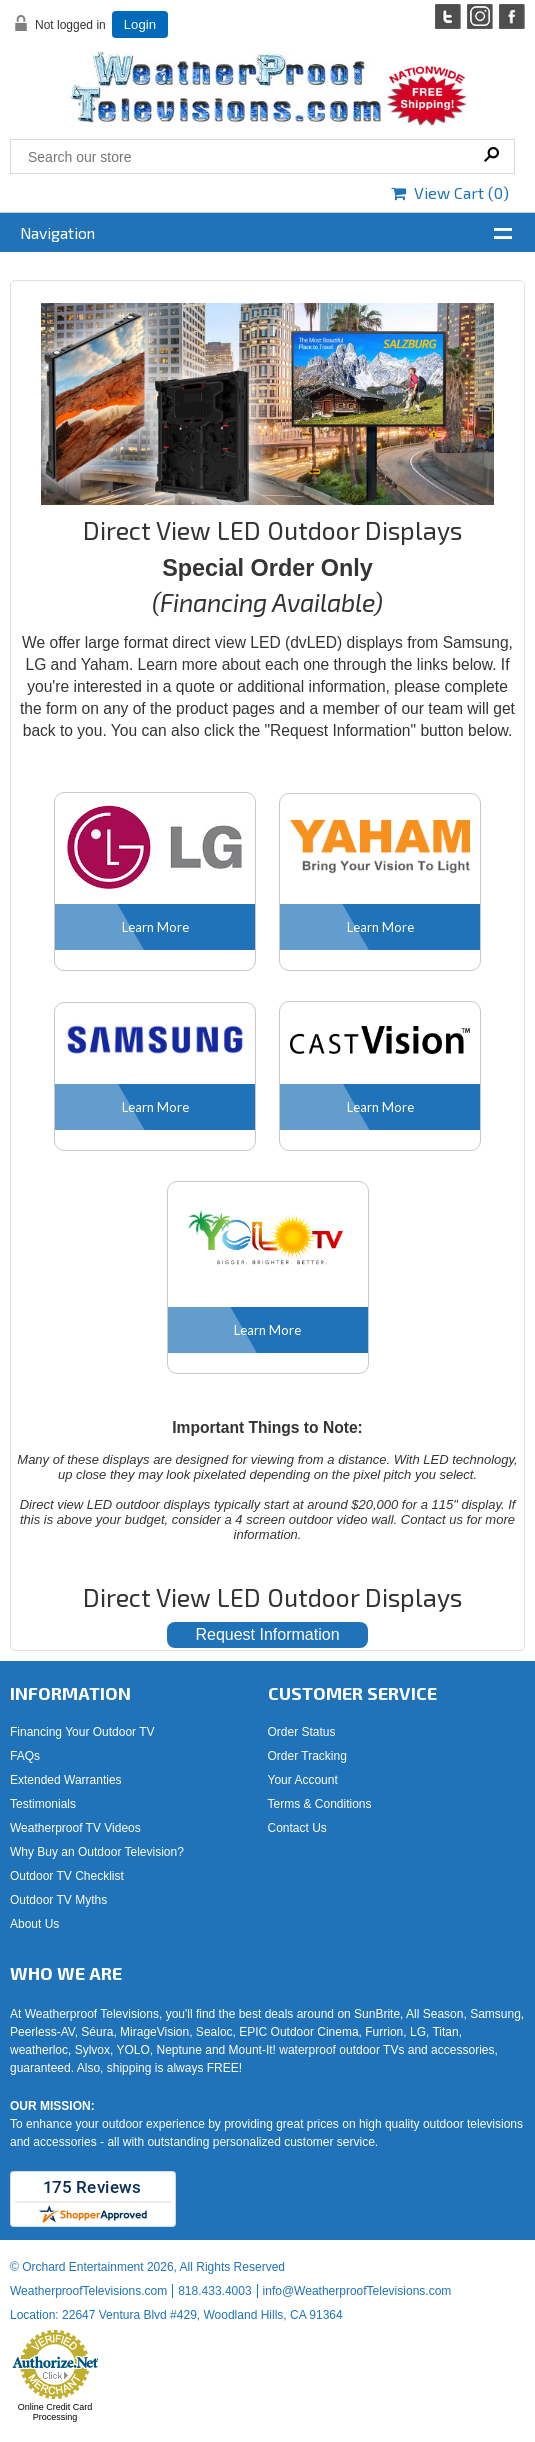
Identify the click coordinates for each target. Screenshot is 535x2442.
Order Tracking (307, 1756)
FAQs (25, 1756)
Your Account (303, 1780)
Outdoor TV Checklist (67, 1876)
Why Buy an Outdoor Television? (97, 1852)
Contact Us (297, 1828)
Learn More (155, 927)
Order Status (302, 1732)
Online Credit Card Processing (55, 2412)
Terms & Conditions (320, 1804)
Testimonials (43, 1804)
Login (140, 24)
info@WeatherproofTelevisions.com (357, 2291)
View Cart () (450, 192)
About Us (34, 1924)
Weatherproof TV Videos (75, 1828)
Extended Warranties (66, 1780)
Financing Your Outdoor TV (82, 1732)
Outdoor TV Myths (58, 1900)
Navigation (57, 232)
